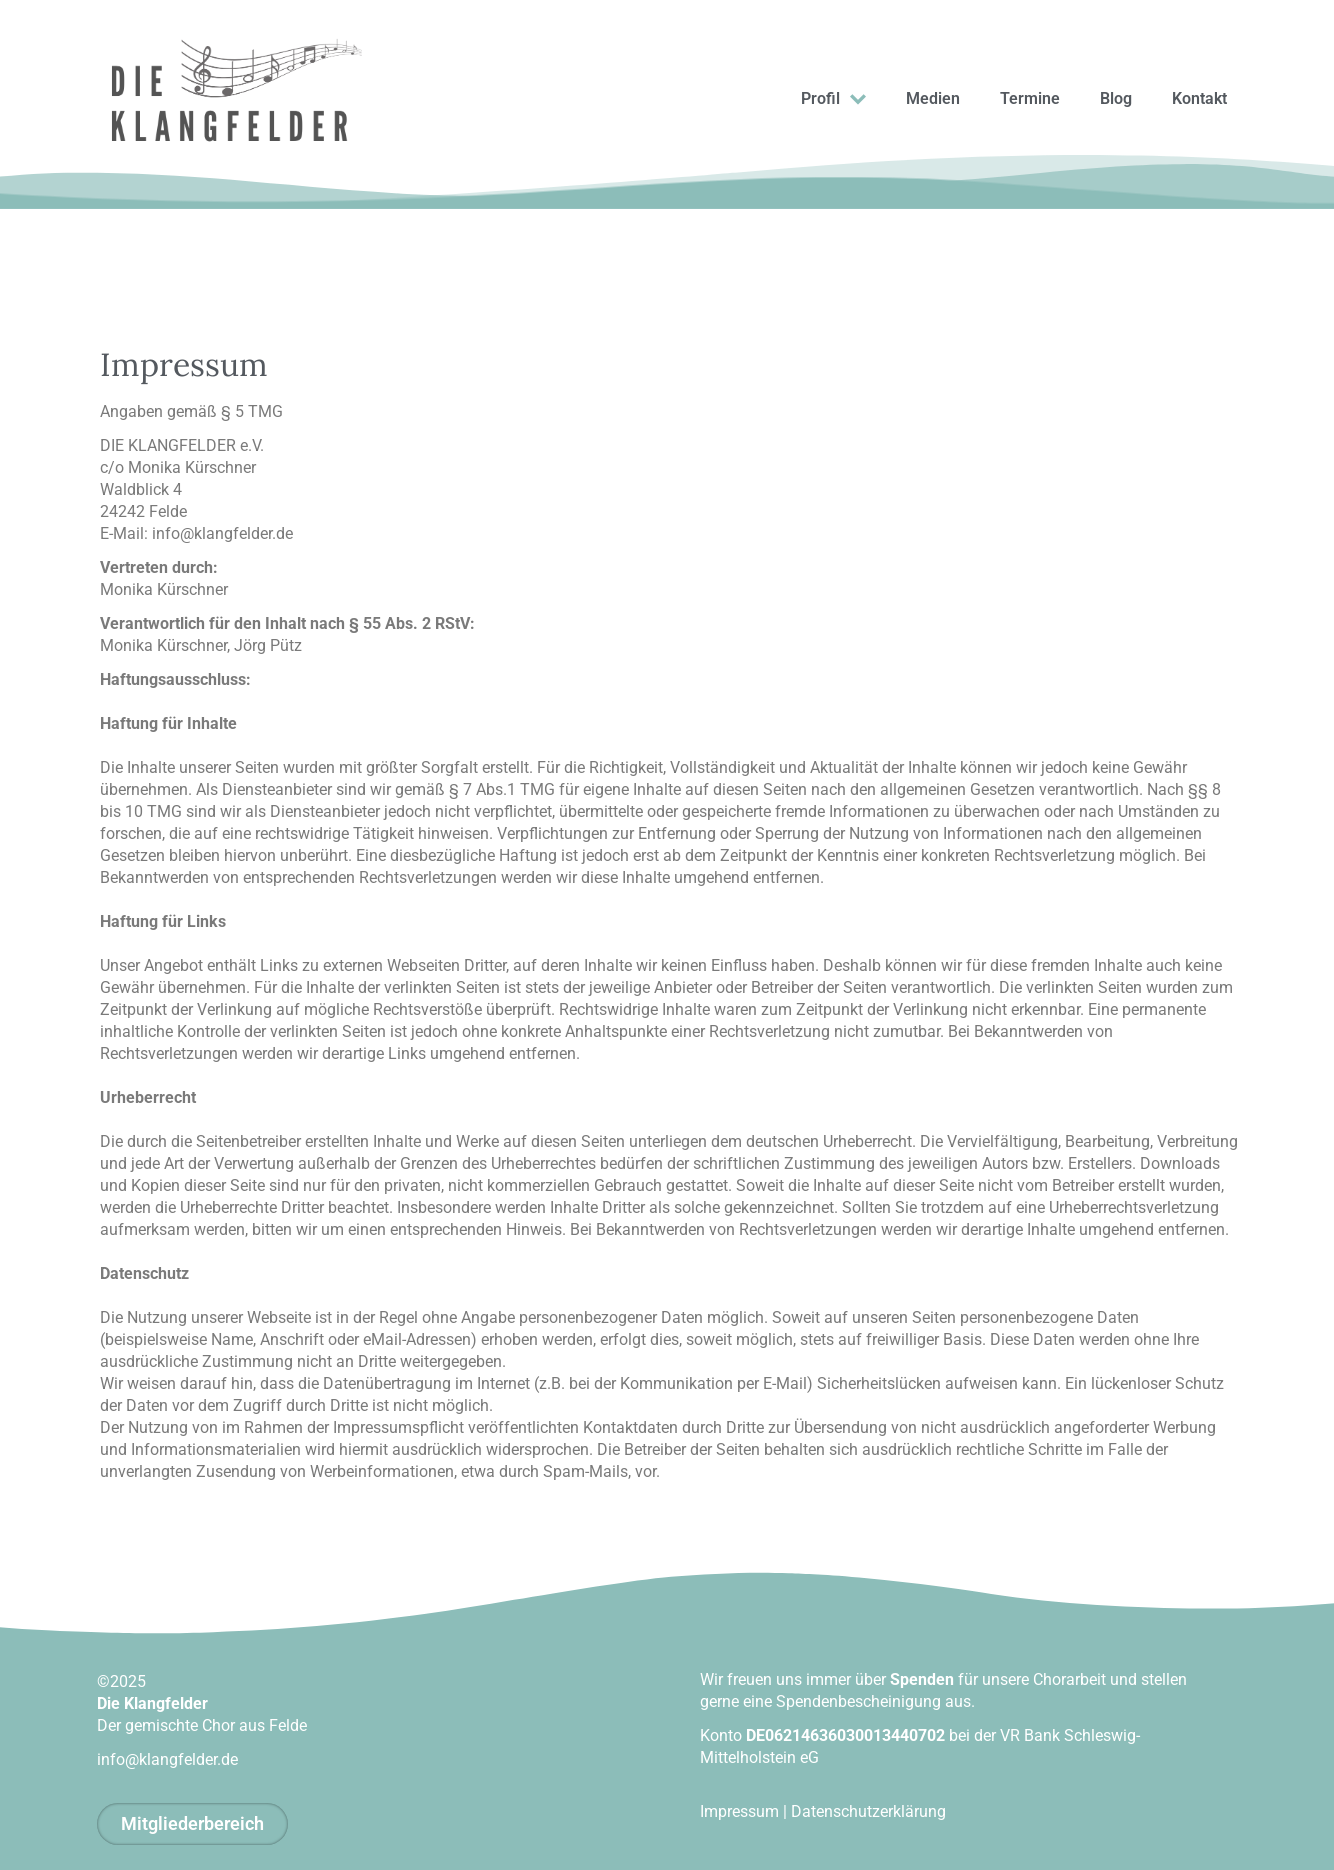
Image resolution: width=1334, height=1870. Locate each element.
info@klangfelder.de (167, 1759)
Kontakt (1199, 98)
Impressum (739, 1811)
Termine (1030, 98)
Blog (1116, 98)
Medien (933, 98)
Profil (833, 99)
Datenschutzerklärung (868, 1811)
